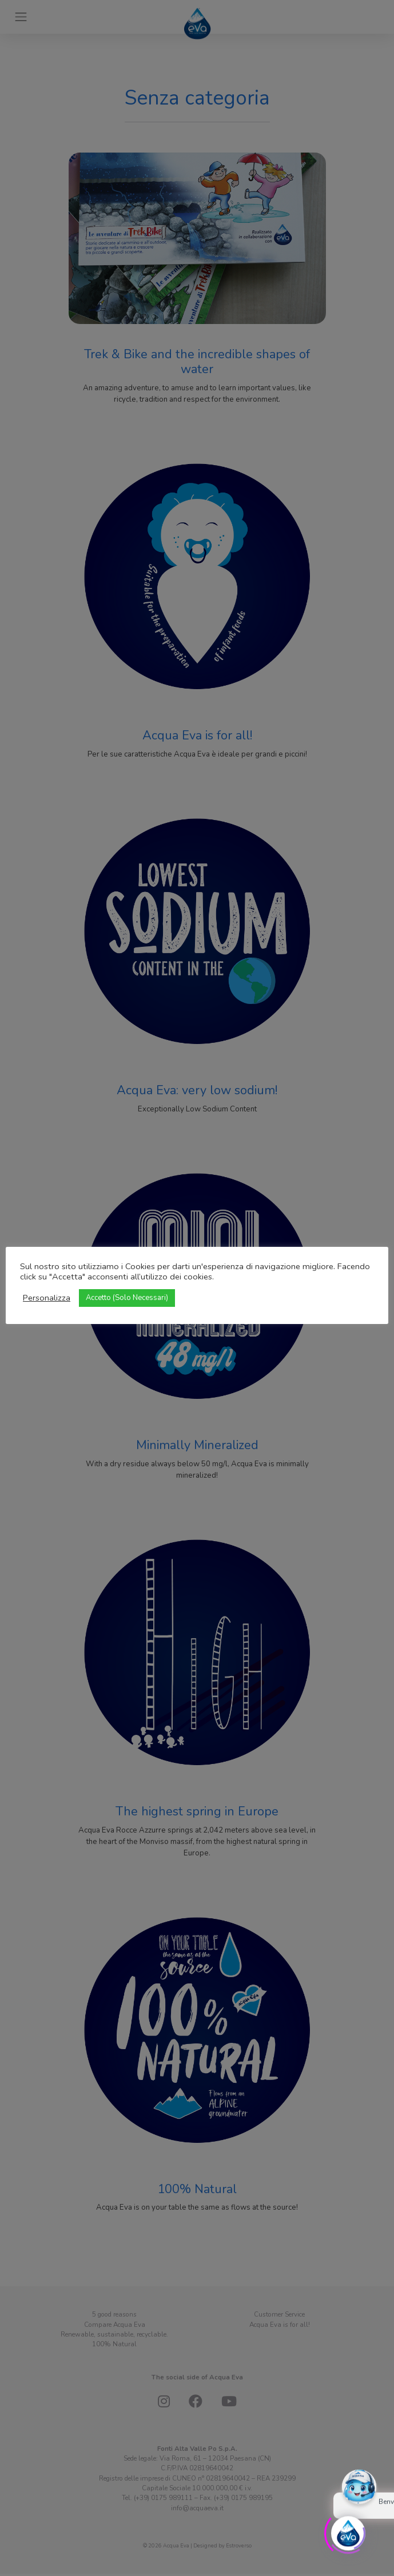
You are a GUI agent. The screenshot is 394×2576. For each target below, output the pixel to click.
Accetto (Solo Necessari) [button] (127, 1298)
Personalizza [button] (46, 1298)
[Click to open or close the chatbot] (348, 2531)
